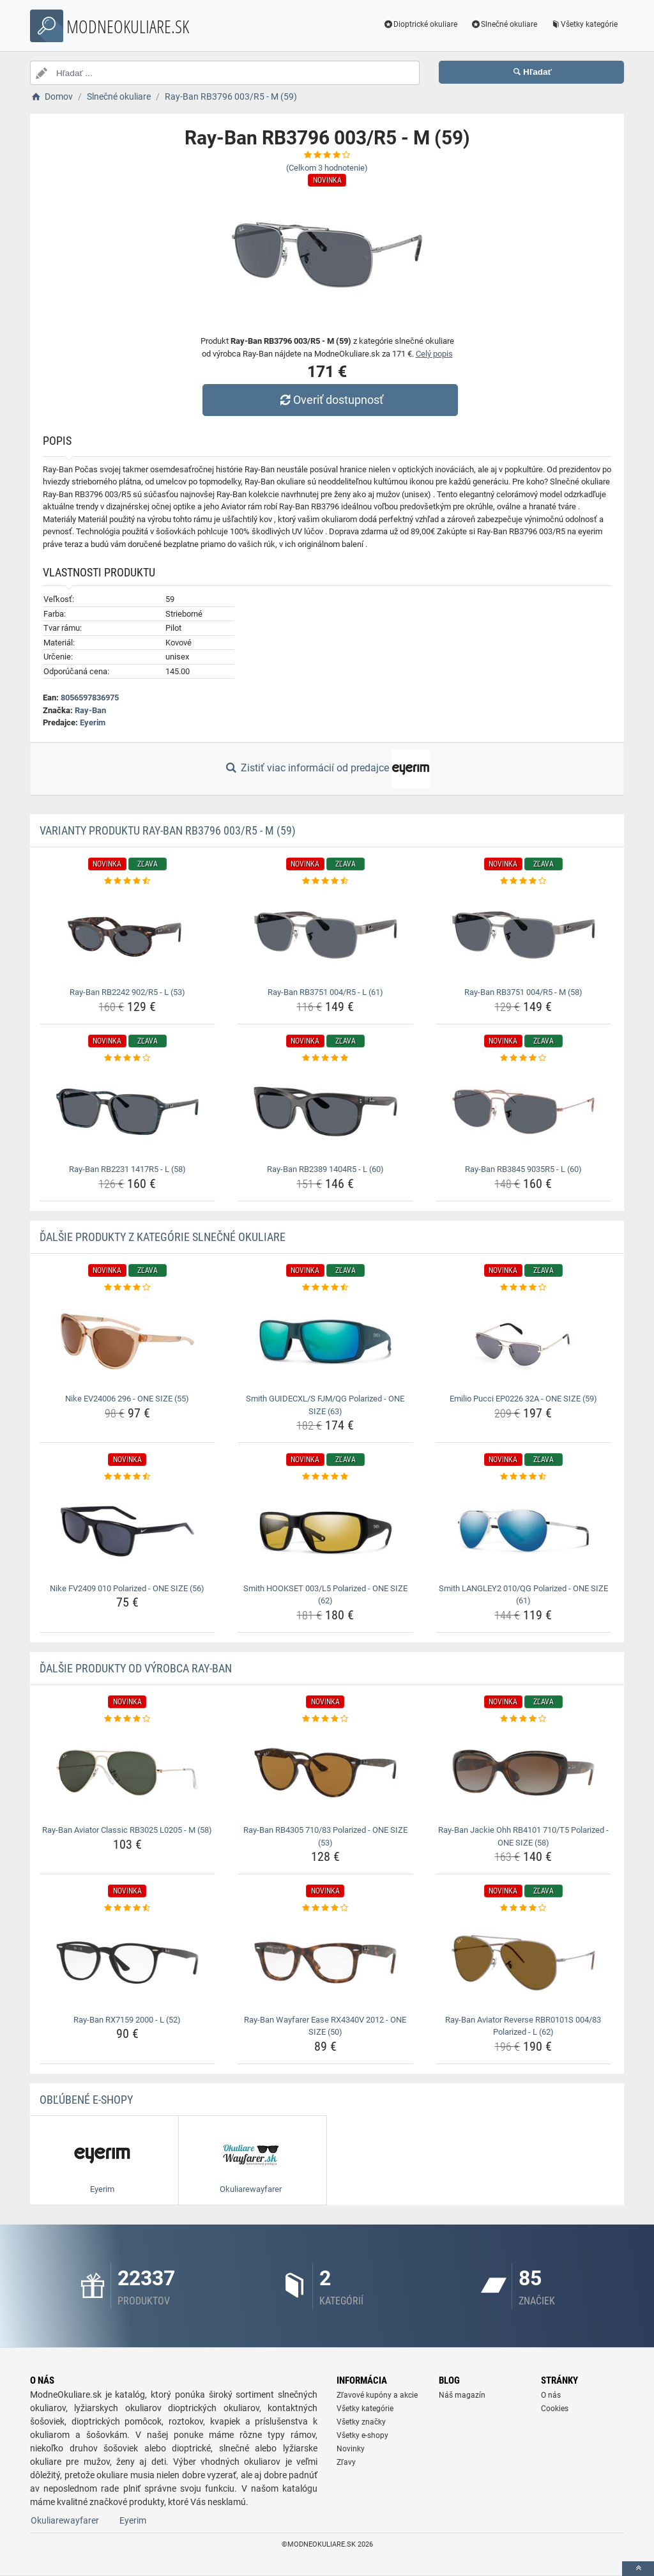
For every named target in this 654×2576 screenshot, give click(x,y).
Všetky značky (361, 2422)
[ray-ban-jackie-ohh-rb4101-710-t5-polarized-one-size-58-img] (523, 1773)
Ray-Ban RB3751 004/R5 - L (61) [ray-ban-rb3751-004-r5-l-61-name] (325, 992)
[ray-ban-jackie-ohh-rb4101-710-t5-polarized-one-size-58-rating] (523, 1719)
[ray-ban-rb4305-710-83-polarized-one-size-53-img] (325, 1773)
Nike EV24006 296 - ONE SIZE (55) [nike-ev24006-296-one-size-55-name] (127, 1398)
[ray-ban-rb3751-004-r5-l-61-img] (325, 935)
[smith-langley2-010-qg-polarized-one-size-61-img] (523, 1531)
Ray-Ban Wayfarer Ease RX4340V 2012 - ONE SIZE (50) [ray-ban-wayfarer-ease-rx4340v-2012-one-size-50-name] (325, 2026)
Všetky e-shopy (362, 2435)
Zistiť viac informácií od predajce (327, 769)
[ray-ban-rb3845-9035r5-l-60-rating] (523, 1058)
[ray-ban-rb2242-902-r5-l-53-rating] (127, 881)
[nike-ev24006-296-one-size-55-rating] (127, 1287)
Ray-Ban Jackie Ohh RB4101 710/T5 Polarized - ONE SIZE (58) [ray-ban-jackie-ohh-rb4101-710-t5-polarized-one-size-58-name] (523, 1836)
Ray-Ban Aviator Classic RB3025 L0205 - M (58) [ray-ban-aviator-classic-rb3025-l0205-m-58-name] (127, 1830)
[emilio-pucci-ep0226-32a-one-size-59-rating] (523, 1287)
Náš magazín (462, 2395)
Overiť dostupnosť (330, 399)
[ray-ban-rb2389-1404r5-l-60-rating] (325, 1058)
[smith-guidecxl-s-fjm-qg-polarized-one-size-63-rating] (325, 1287)
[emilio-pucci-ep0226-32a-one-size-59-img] (523, 1341)
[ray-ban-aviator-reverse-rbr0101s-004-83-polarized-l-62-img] (523, 1962)
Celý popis (434, 354)
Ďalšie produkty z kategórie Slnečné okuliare (162, 1237)
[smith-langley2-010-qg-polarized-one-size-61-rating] (523, 1476)
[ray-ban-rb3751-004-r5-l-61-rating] (325, 881)
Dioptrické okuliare (420, 24)
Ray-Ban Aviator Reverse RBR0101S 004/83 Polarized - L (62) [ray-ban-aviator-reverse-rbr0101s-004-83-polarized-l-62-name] (523, 2026)
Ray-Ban (90, 710)
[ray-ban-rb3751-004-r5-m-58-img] (523, 935)
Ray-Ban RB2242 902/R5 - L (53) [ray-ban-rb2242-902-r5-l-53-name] (127, 992)
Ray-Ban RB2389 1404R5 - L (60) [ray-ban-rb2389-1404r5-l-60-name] (325, 1169)
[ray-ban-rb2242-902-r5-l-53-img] (127, 935)
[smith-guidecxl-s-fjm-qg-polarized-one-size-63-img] (325, 1341)
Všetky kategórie (584, 24)
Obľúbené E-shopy (86, 2099)
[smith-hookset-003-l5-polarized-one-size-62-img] (325, 1531)
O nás (551, 2395)
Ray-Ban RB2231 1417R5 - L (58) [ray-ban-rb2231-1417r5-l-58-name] (127, 1169)
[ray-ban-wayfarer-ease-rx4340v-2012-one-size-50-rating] (325, 1908)
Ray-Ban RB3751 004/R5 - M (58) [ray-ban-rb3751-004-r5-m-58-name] (523, 992)
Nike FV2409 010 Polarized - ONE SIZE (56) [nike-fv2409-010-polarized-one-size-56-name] (127, 1588)
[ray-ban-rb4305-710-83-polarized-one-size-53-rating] (325, 1719)
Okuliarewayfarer (65, 2520)
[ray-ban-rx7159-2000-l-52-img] (127, 1962)
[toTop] (638, 2568)
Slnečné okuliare (503, 24)
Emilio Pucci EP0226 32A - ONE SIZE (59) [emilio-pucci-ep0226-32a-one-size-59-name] (523, 1398)
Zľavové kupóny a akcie (377, 2395)
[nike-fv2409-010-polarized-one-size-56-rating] (127, 1476)
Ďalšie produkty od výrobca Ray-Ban (136, 1668)
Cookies (554, 2408)
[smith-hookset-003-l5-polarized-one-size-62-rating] (325, 1476)
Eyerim (92, 722)
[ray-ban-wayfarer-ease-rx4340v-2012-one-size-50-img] (325, 1962)
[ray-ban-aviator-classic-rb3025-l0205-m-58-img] (127, 1773)
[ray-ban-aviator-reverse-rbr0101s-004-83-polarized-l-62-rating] (523, 1908)
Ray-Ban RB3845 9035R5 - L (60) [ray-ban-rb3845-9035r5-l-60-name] (523, 1169)
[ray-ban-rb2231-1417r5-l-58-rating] (127, 1058)
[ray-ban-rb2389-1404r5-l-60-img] (325, 1112)
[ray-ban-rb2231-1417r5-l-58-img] (127, 1112)
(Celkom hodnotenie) (327, 168)
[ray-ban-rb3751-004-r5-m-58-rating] (523, 881)
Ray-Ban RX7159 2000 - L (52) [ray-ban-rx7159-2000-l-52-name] (127, 2020)
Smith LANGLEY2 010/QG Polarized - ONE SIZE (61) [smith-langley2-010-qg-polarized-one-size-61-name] (523, 1595)
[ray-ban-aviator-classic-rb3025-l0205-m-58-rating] (127, 1719)
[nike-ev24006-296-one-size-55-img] (127, 1341)
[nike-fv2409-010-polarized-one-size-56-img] (127, 1531)
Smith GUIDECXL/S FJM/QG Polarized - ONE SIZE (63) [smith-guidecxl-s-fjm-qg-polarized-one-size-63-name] (325, 1405)
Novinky (351, 2448)
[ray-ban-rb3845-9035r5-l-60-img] (523, 1112)
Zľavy (346, 2462)
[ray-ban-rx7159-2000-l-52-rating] (127, 1908)
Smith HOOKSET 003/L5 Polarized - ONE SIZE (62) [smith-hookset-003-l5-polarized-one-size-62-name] (325, 1595)
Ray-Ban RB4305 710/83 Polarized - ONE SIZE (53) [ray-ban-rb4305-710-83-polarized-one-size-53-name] (325, 1836)
